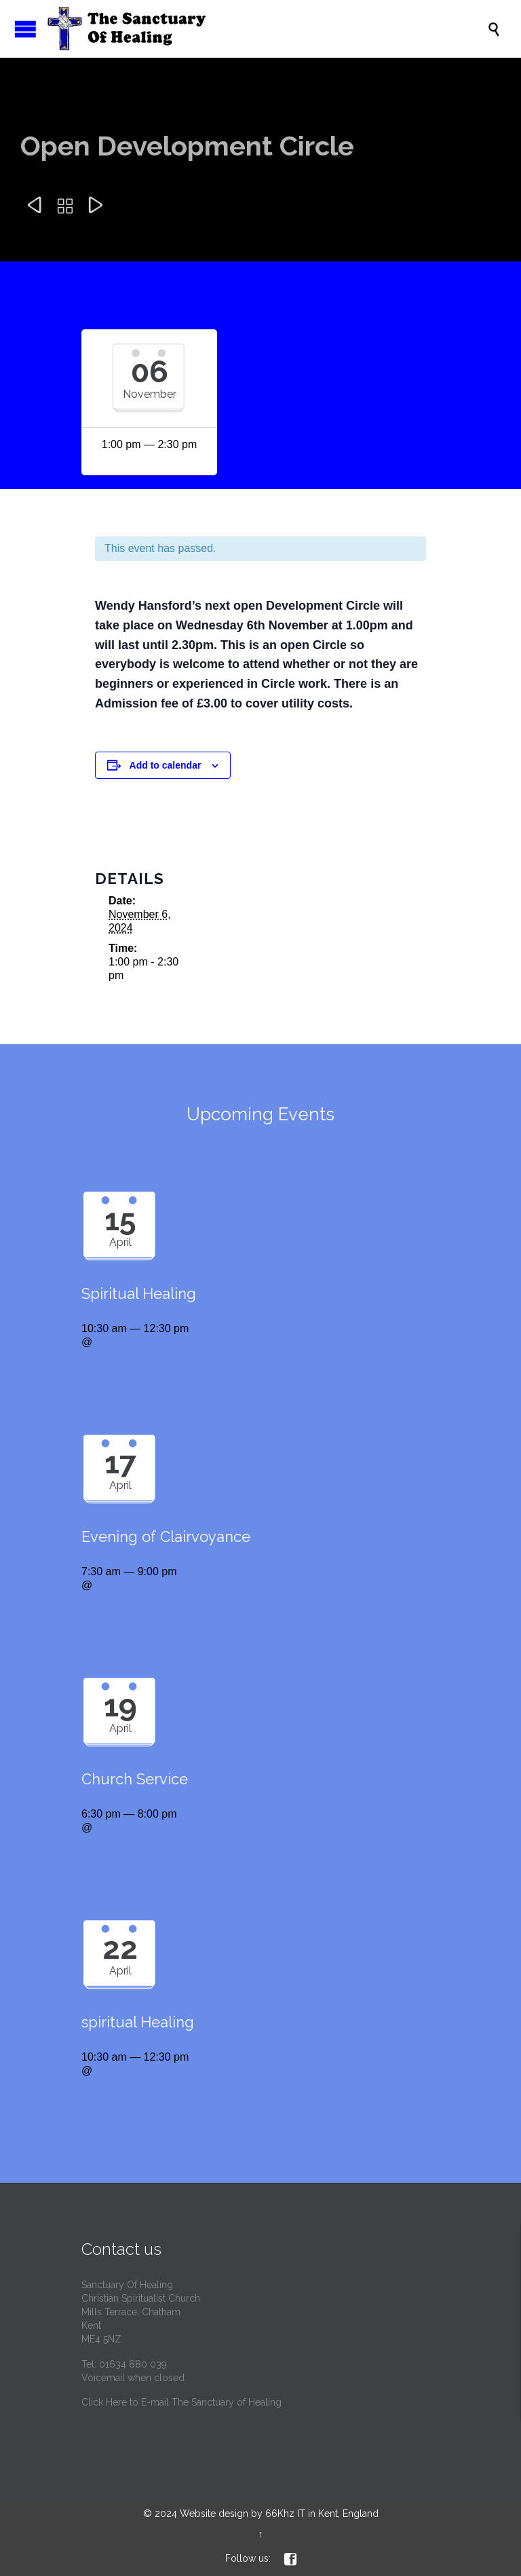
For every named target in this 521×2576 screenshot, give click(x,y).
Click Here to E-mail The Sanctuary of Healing (181, 2402)
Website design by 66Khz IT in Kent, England (279, 2513)
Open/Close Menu (25, 29)
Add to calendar (165, 765)
